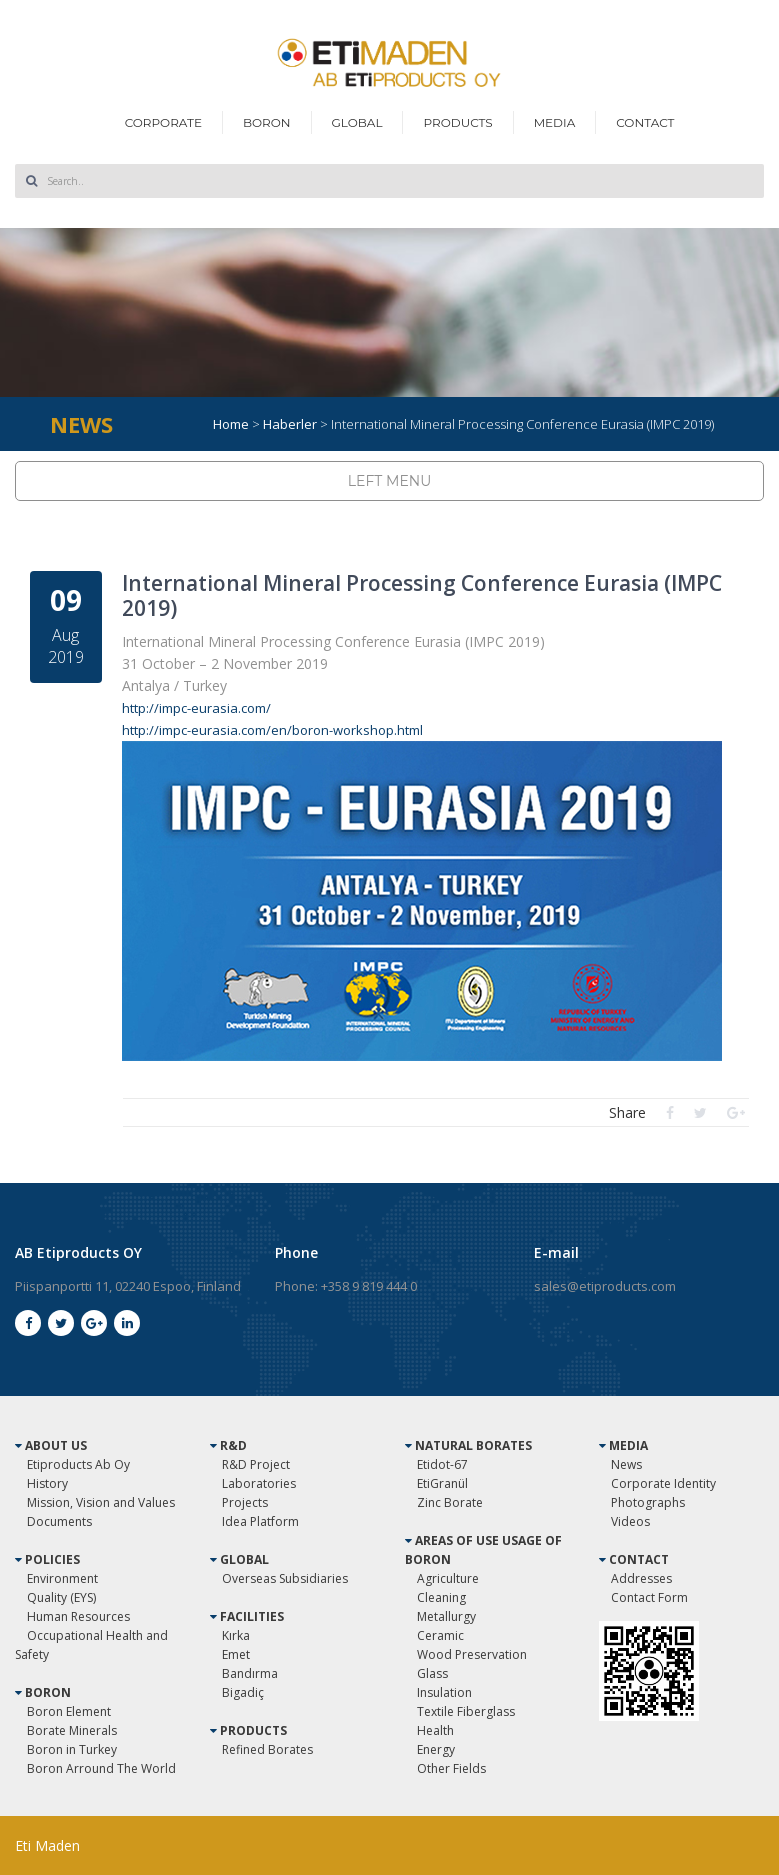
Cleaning (441, 1597)
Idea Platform (260, 1521)
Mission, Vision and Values (101, 1502)
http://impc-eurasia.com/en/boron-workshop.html (272, 730)
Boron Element (69, 1711)
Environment (62, 1578)
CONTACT (645, 122)
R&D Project (256, 1464)
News (626, 1464)
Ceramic (440, 1635)
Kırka (236, 1635)
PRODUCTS (457, 122)
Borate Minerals (72, 1730)
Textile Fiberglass (466, 1711)
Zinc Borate (450, 1502)
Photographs (648, 1502)
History (47, 1483)
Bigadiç (243, 1692)
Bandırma (250, 1673)
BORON (267, 122)
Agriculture (448, 1578)
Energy (436, 1749)
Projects (245, 1502)
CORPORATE (163, 122)
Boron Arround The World (101, 1768)
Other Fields (451, 1768)
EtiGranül (442, 1483)
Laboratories (259, 1483)
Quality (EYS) (61, 1597)
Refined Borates (267, 1749)
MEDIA (555, 122)
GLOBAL (357, 122)
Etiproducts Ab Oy (78, 1464)
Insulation (444, 1692)
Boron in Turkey (72, 1749)
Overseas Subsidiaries (285, 1578)
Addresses (641, 1578)
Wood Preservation (472, 1654)
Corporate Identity (663, 1483)
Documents (59, 1521)
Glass (432, 1673)
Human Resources (78, 1616)
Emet (236, 1654)
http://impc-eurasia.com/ (196, 708)
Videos (630, 1521)
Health (435, 1730)
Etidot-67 (442, 1464)
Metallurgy (446, 1616)
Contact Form (649, 1597)
